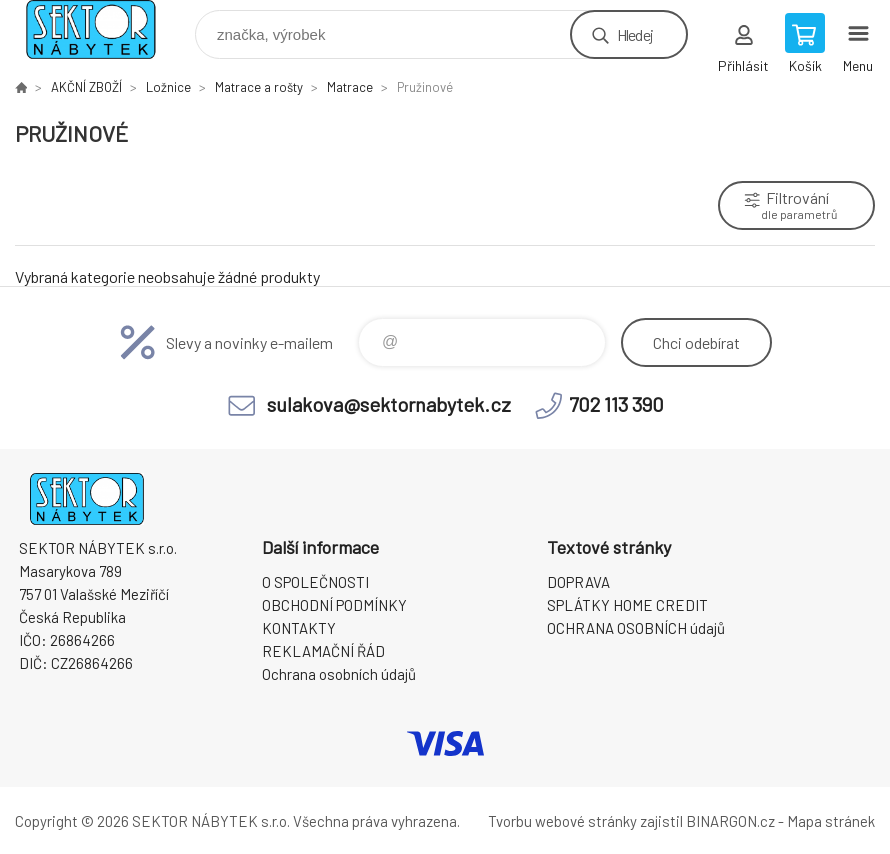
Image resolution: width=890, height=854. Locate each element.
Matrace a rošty (259, 87)
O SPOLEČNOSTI (315, 582)
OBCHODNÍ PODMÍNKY (334, 605)
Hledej (635, 34)
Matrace (350, 87)
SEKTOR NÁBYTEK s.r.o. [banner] (103, 29)
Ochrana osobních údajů (339, 674)
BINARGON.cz (730, 821)
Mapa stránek (831, 821)
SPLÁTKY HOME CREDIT (627, 605)
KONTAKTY (299, 628)
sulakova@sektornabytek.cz (389, 404)
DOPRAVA (578, 582)
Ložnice (168, 87)
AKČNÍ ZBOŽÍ (86, 87)
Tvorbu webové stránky (562, 821)
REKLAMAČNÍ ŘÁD (323, 651)
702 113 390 (616, 404)
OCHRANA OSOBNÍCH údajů (636, 628)
